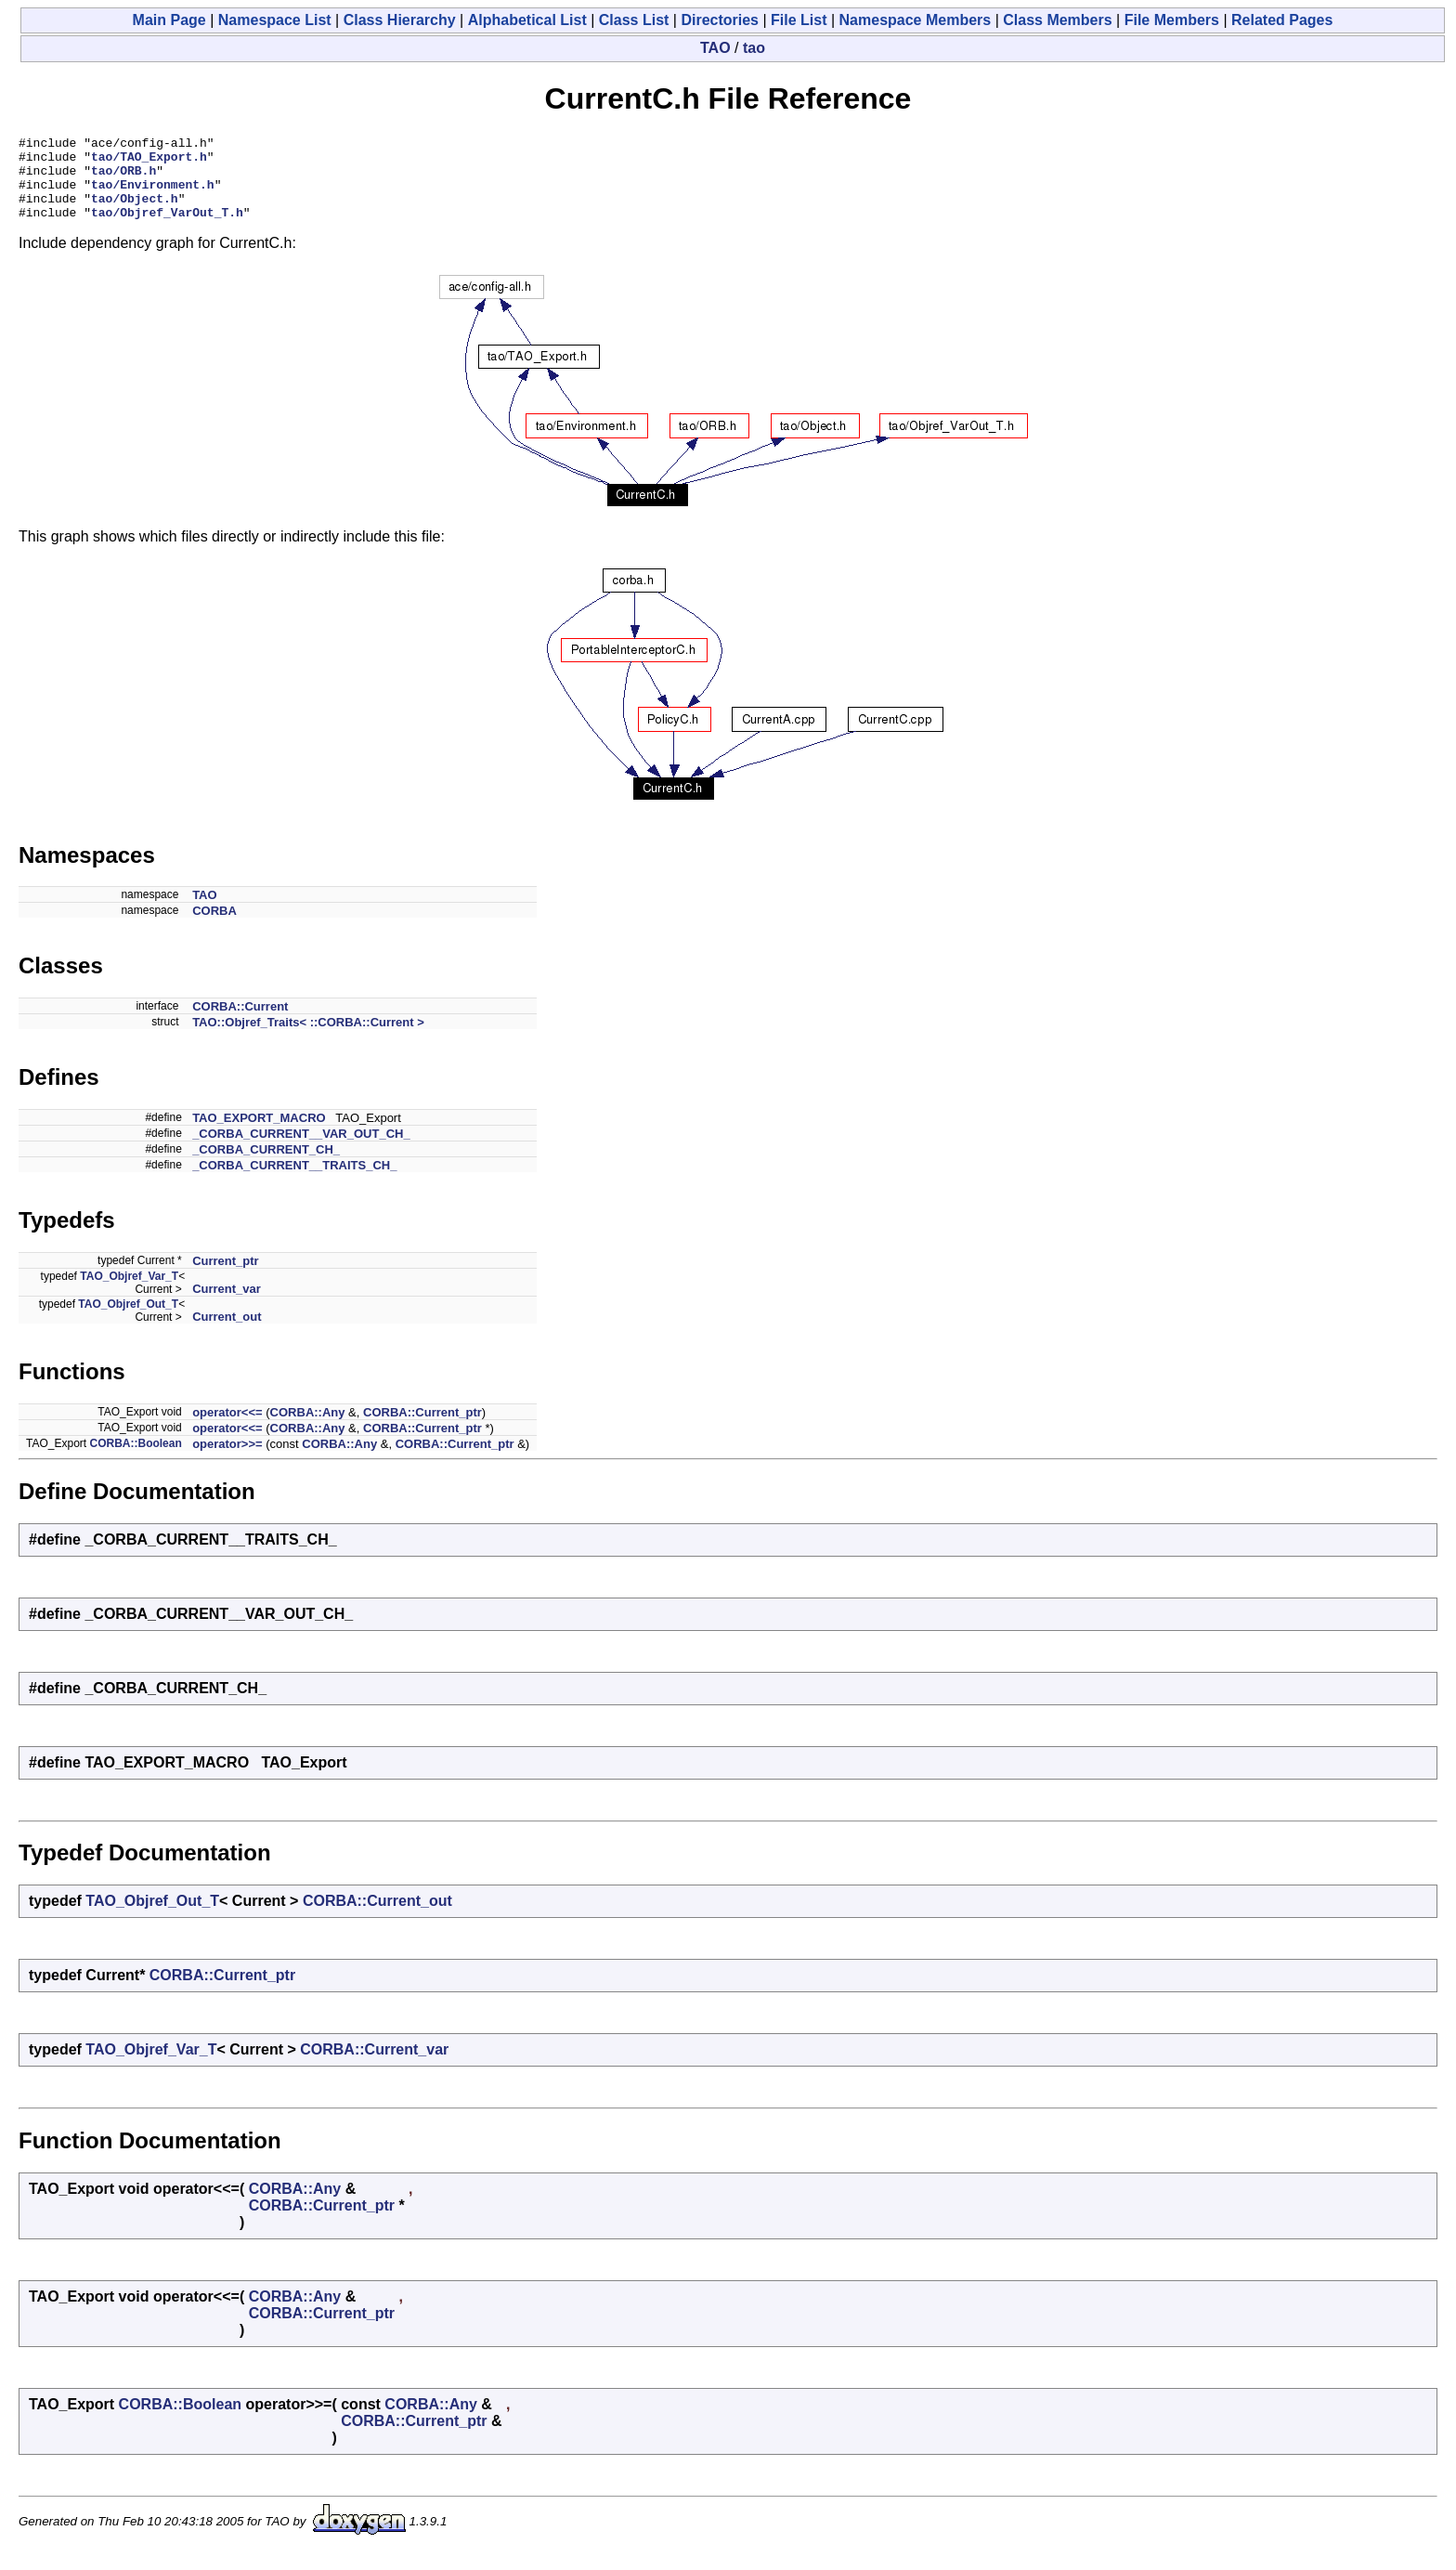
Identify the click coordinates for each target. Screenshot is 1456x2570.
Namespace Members (915, 20)
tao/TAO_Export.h (149, 161)
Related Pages (1281, 20)
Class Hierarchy (400, 20)
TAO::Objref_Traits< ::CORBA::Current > (308, 1039)
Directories (720, 20)
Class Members (1057, 20)
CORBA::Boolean (135, 1460)
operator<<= (227, 1429)
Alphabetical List (527, 20)
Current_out (226, 1333)
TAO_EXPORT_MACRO (259, 1134)
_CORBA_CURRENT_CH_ (266, 1166)
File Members (1171, 20)
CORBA (214, 927)
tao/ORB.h (123, 178)
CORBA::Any (307, 1429)
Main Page (169, 20)
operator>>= (227, 1461)
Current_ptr (225, 1278)
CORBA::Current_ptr (422, 1429)
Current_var (226, 1305)
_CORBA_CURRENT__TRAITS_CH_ (294, 1182)
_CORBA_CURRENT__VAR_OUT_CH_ (301, 1150)
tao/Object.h (134, 211)
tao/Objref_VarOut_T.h (167, 228)
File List (798, 20)
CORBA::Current (240, 1023)
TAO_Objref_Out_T (128, 1320)
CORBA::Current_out (377, 1917)
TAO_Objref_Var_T (129, 1292)
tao (754, 48)
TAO (715, 48)
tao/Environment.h (152, 195)
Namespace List (275, 20)
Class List (634, 20)
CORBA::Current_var (374, 2066)
